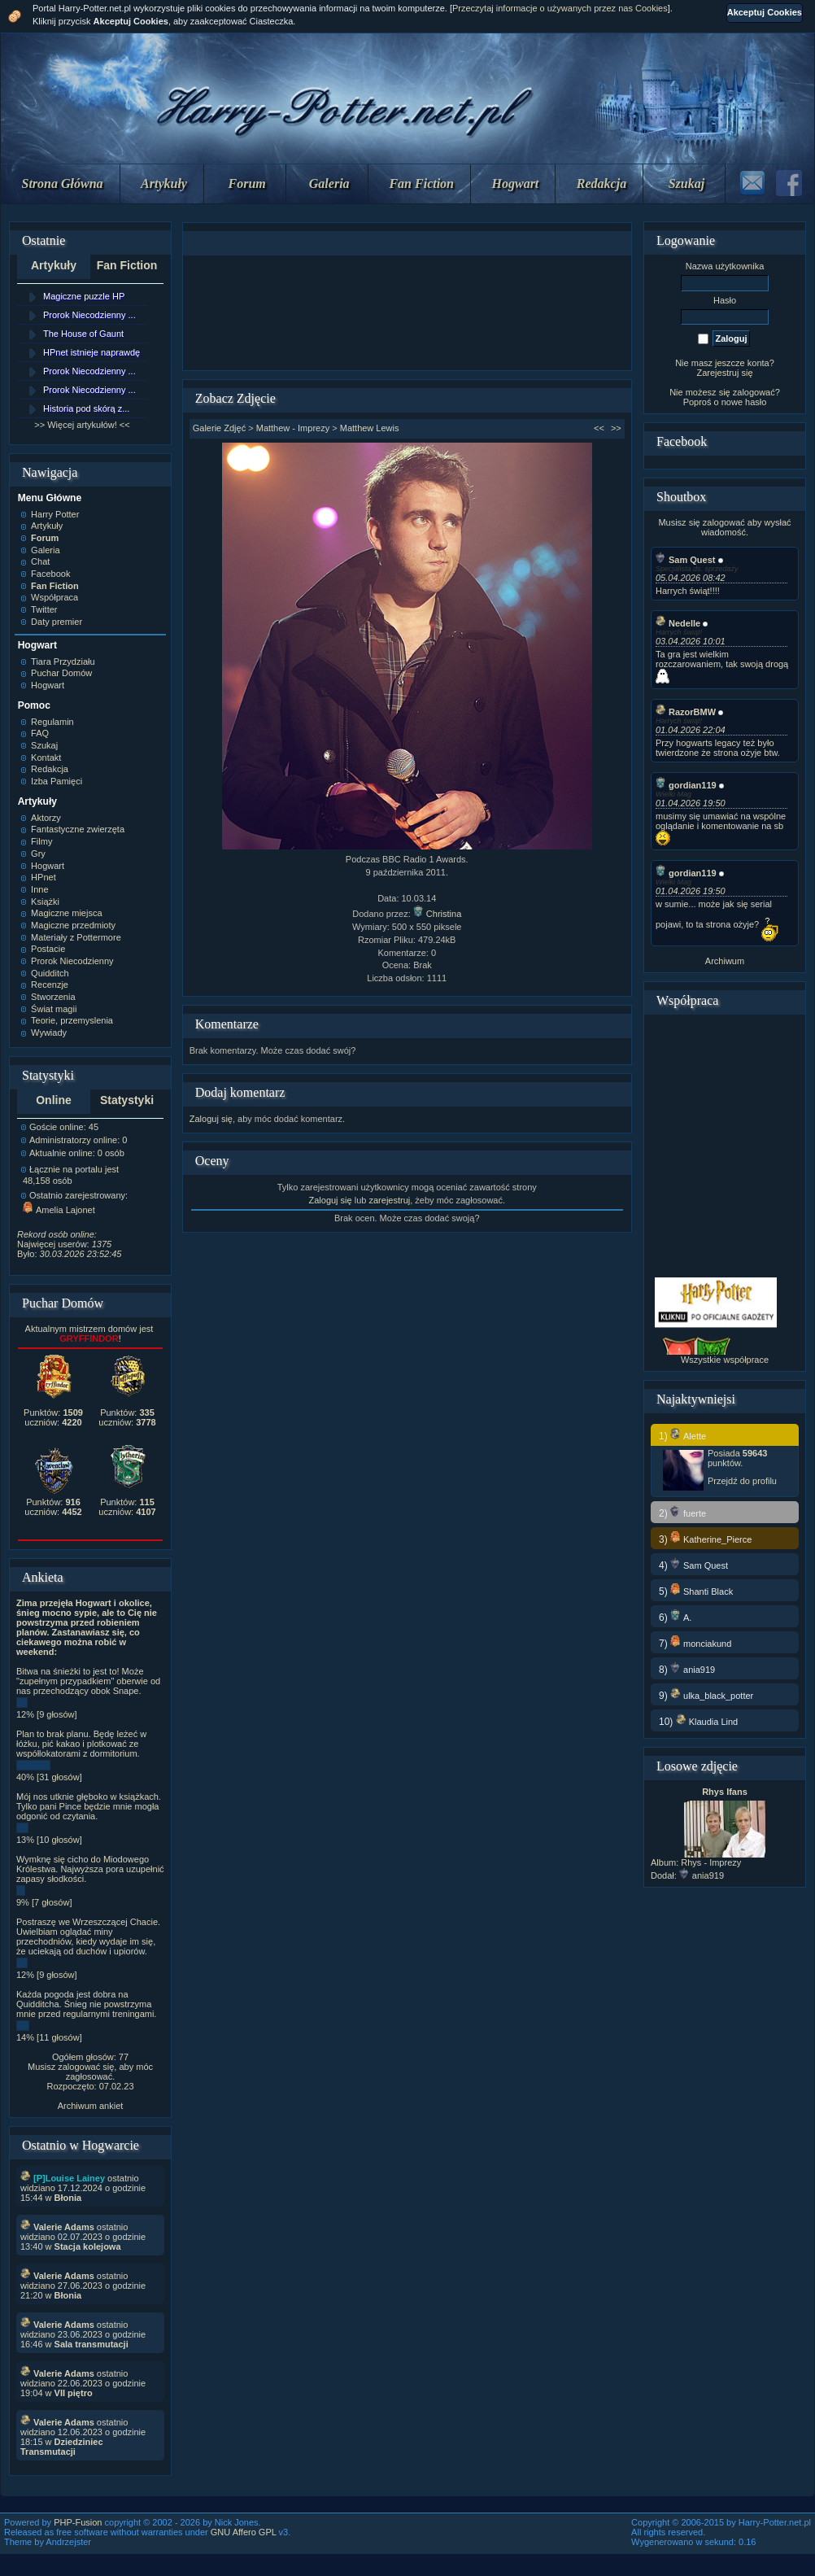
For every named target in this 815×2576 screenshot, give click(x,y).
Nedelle (678, 623)
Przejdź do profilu (742, 1481)
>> (616, 428)
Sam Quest (685, 560)
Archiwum (724, 961)
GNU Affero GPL (244, 2532)
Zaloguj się (211, 1119)
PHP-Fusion (78, 2522)
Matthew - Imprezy (292, 428)
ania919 (701, 1875)
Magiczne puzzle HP (83, 296)
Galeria (329, 183)
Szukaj (686, 183)
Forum (247, 183)
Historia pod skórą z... (86, 408)
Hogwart (515, 183)
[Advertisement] (407, 313)
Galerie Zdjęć (219, 428)
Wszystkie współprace (725, 1359)
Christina (437, 914)
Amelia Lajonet (59, 1210)
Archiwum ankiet (91, 2106)
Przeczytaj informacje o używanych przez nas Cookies (560, 8)
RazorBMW (686, 712)
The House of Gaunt (83, 333)
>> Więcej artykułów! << (81, 425)
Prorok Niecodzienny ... (89, 315)
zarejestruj (389, 1200)
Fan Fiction (421, 183)
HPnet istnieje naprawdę (91, 352)
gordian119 (686, 785)
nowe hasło (744, 402)
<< (599, 428)
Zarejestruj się (724, 373)
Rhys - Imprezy (711, 1862)
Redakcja (601, 183)
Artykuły (164, 183)
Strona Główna (62, 183)
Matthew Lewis (369, 428)
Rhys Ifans (724, 1792)
